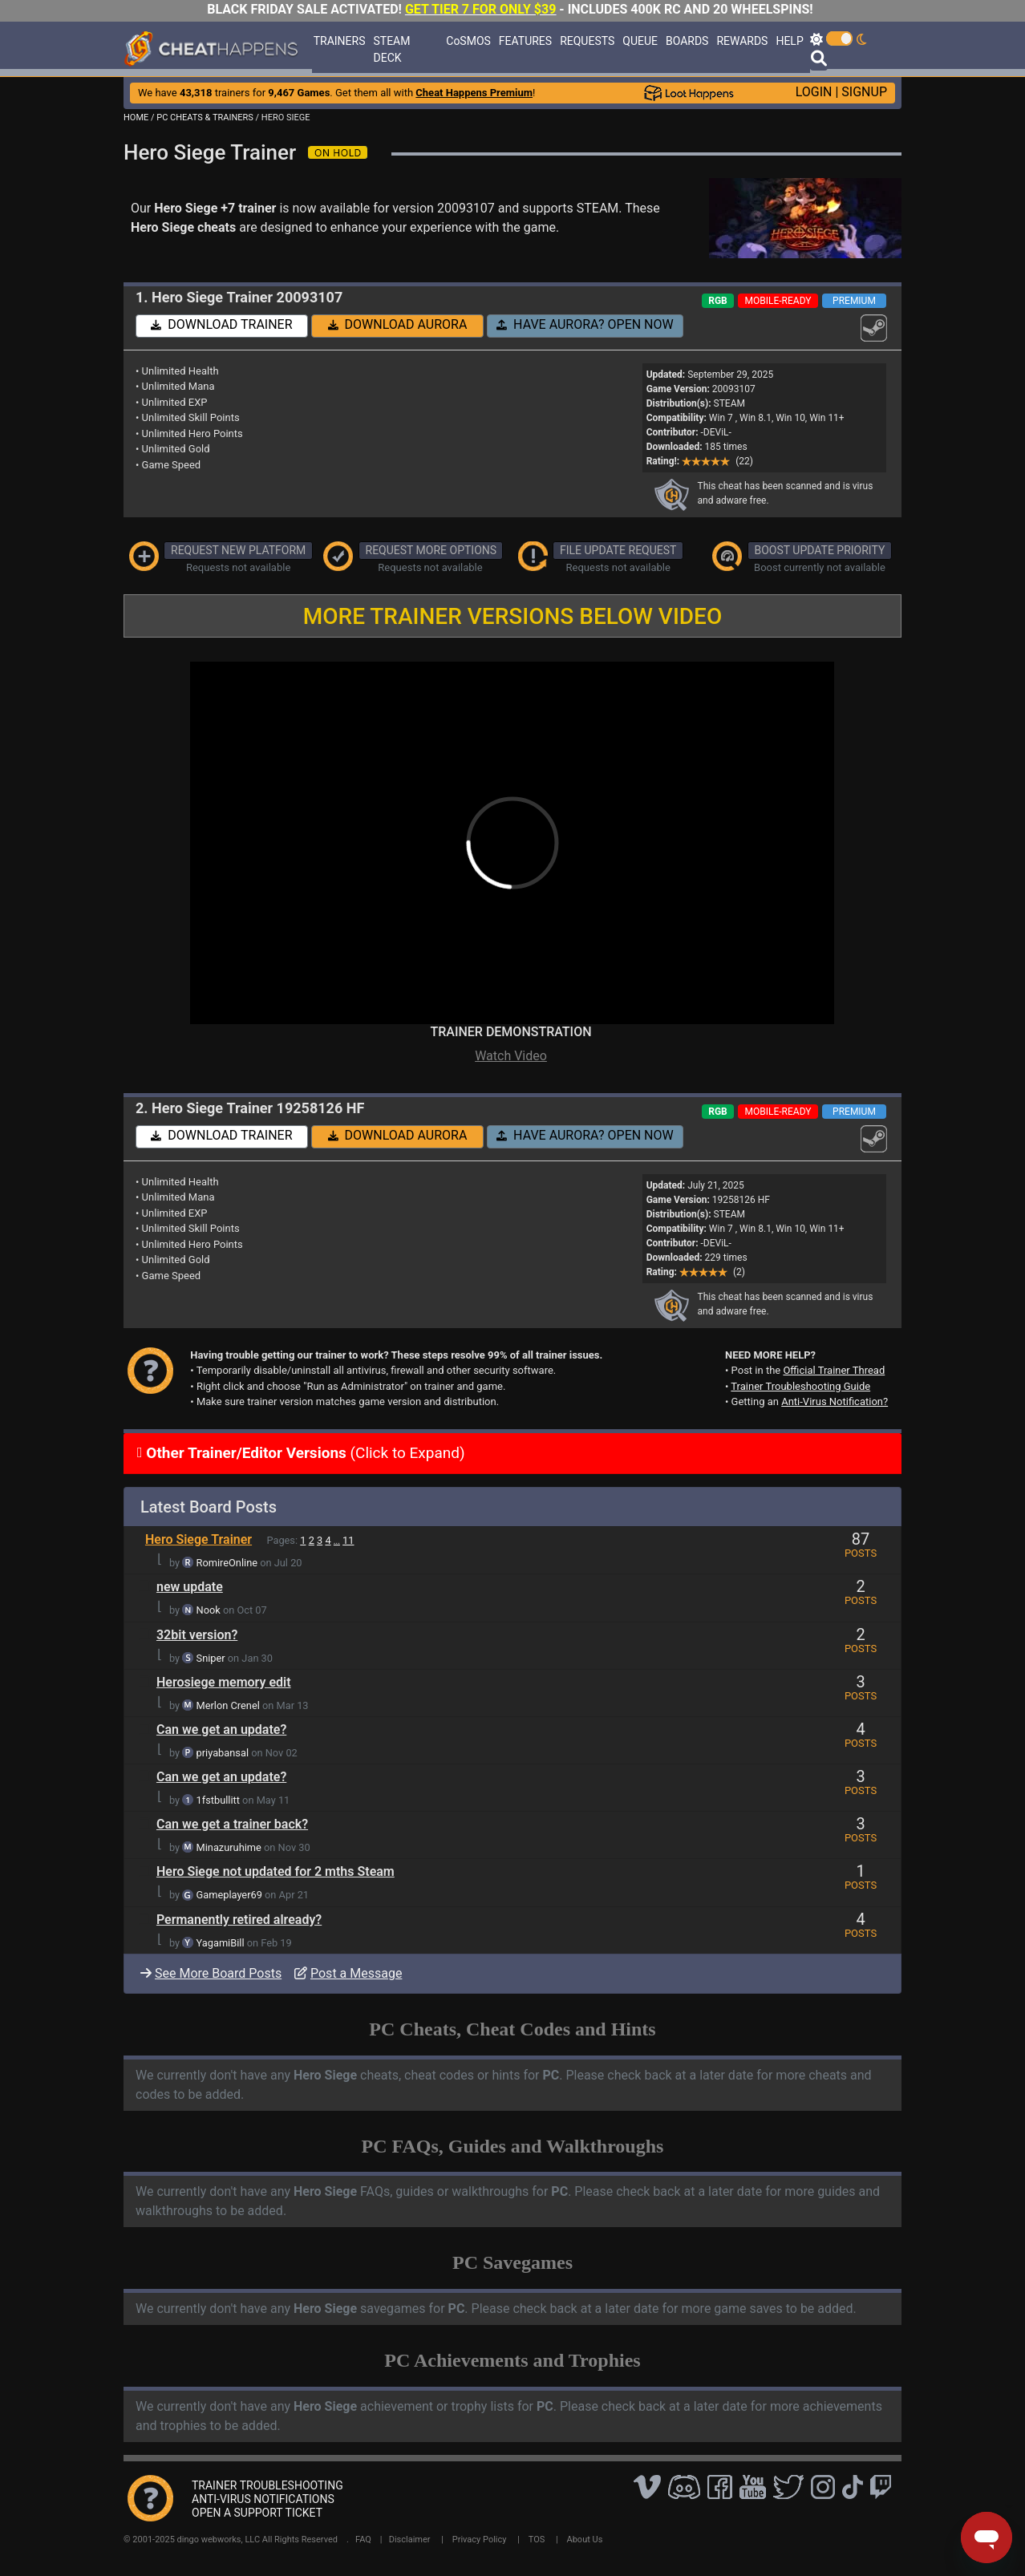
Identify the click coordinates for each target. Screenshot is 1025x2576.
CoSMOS (468, 40)
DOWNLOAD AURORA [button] (398, 324)
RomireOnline (226, 1563)
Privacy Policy (479, 2539)
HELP (789, 40)
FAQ (363, 2539)
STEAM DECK (392, 49)
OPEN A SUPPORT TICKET (257, 2512)
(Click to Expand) (304, 1453)
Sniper (210, 1658)
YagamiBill (220, 1943)
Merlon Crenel (228, 1705)
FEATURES (525, 40)
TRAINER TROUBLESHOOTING (267, 2485)
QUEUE (640, 40)
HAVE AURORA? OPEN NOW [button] (585, 324)
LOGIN (814, 91)
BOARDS (687, 40)
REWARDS (742, 40)
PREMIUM (854, 300)
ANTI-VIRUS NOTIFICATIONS (263, 2499)
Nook (208, 1610)
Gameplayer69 (229, 1895)
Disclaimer (410, 2539)
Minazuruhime (228, 1847)
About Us (585, 2539)
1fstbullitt (218, 1800)
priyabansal (222, 1753)
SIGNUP (864, 91)
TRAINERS (340, 40)
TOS (537, 2539)
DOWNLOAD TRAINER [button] (221, 324)
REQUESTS (587, 40)
